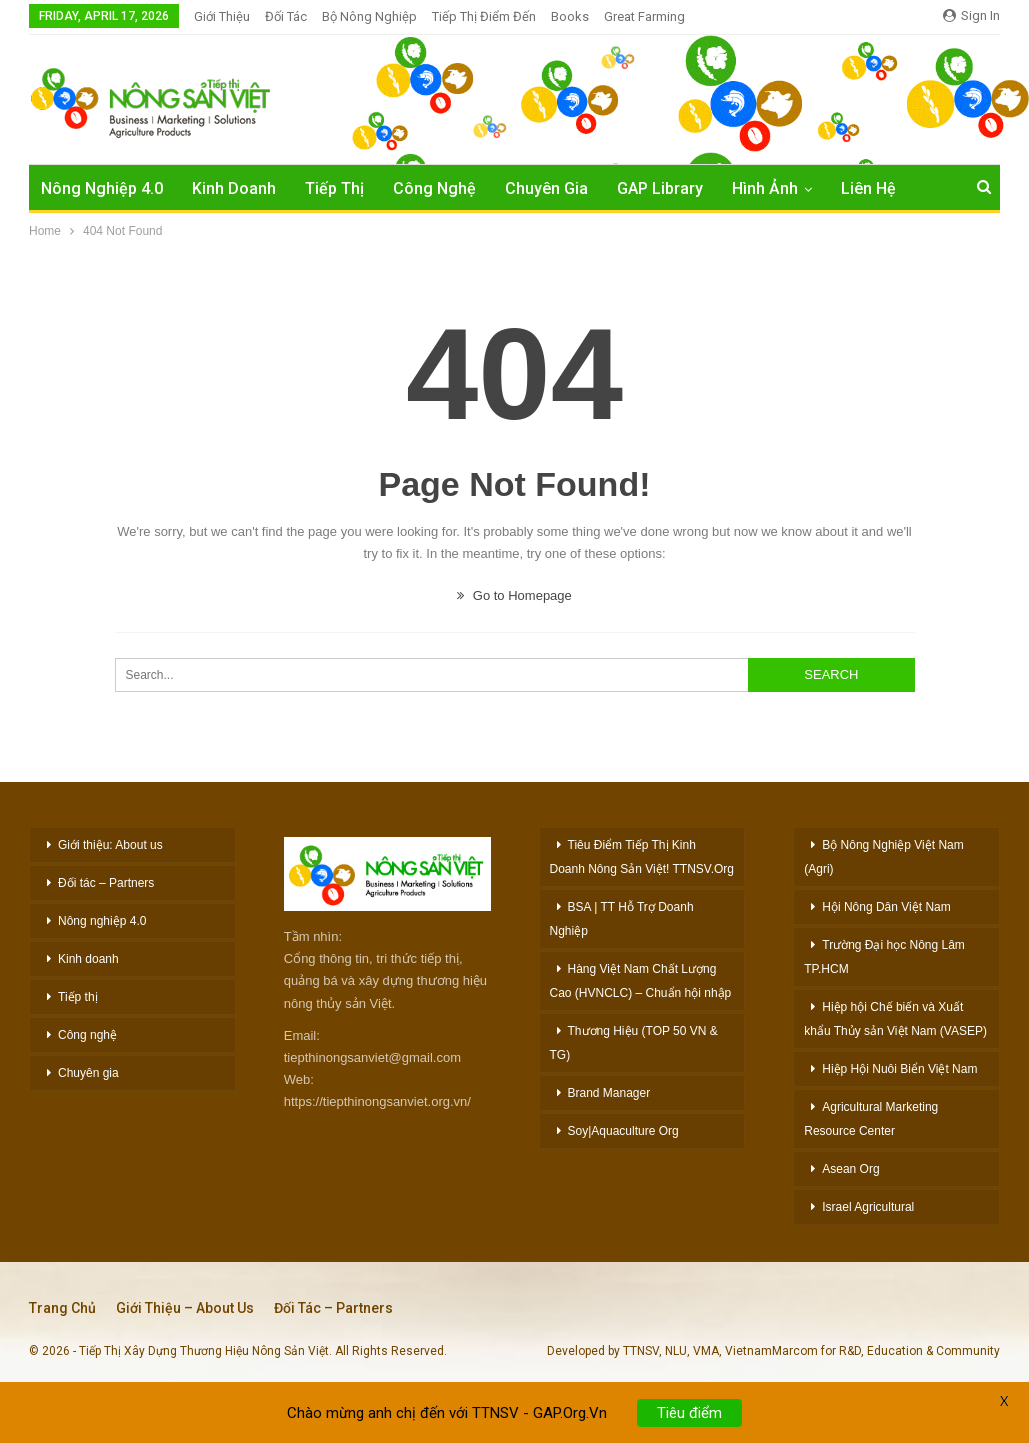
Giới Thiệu (222, 16)
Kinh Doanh (234, 188)
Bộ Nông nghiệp (369, 16)
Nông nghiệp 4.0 (102, 188)
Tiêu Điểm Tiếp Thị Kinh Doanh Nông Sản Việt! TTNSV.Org (642, 857)
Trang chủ (62, 1308)
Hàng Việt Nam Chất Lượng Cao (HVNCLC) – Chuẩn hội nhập (641, 981)
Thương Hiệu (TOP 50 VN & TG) (634, 1043)
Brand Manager (609, 1093)
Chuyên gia (88, 1073)
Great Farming (644, 16)
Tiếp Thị (334, 188)
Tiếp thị (78, 997)
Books (570, 16)
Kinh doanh (88, 959)
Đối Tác (286, 16)
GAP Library (660, 188)
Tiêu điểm (689, 1427)
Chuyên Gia (546, 188)
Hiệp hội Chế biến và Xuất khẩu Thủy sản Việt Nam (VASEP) (895, 1019)
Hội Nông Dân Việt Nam (886, 907)
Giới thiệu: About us (110, 845)
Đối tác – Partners (106, 883)
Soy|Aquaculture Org (623, 1131)
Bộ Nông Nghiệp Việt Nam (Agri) (884, 857)
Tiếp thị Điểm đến (484, 16)
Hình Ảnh (765, 188)
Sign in (971, 15)
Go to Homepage (514, 595)
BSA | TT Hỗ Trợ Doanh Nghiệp (622, 919)
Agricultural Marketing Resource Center (871, 1119)
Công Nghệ (434, 188)
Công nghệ (87, 1035)
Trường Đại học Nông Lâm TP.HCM (884, 957)
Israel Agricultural (868, 1207)
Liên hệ (868, 188)
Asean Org (850, 1169)
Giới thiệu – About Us (185, 1308)
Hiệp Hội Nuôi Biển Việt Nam (899, 1069)
